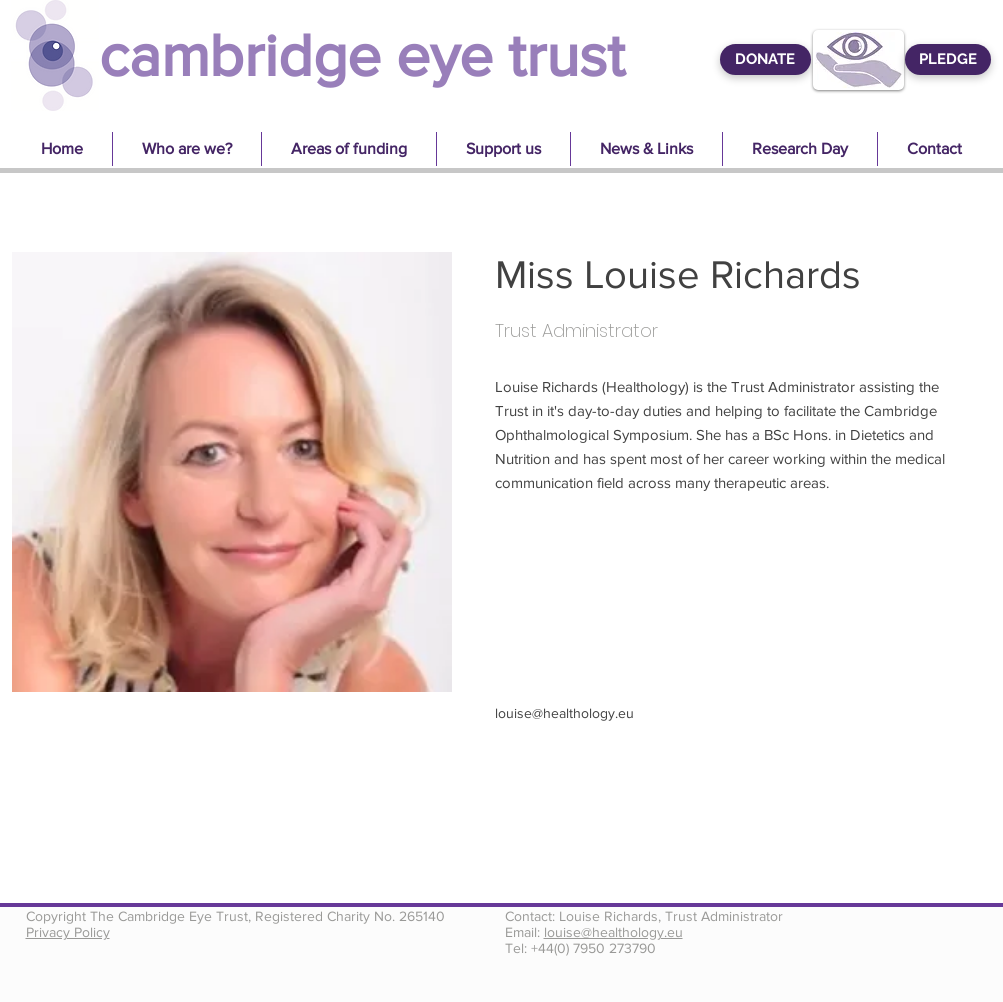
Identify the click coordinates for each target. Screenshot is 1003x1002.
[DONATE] (765, 59)
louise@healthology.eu (564, 713)
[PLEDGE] (948, 59)
